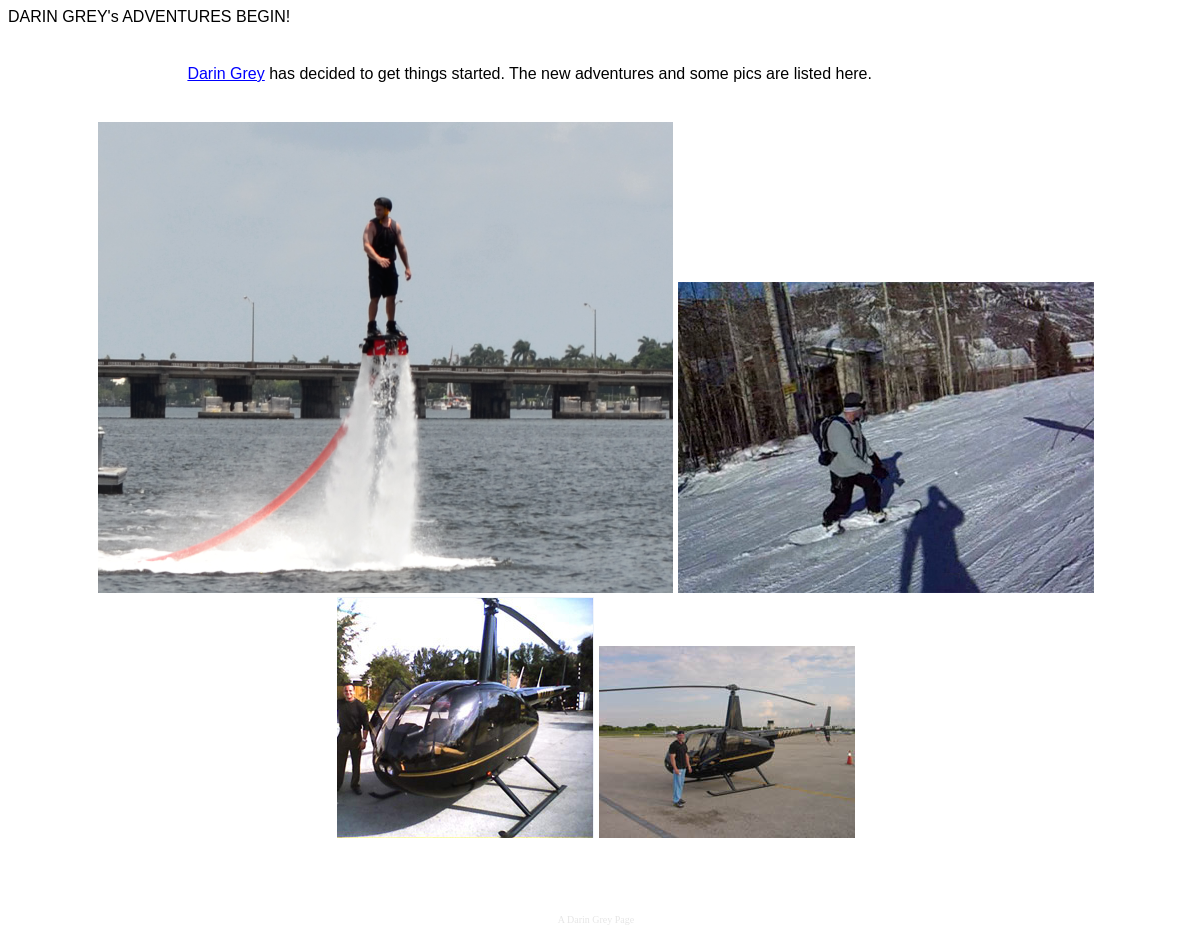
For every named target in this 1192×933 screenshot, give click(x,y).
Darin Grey (225, 73)
